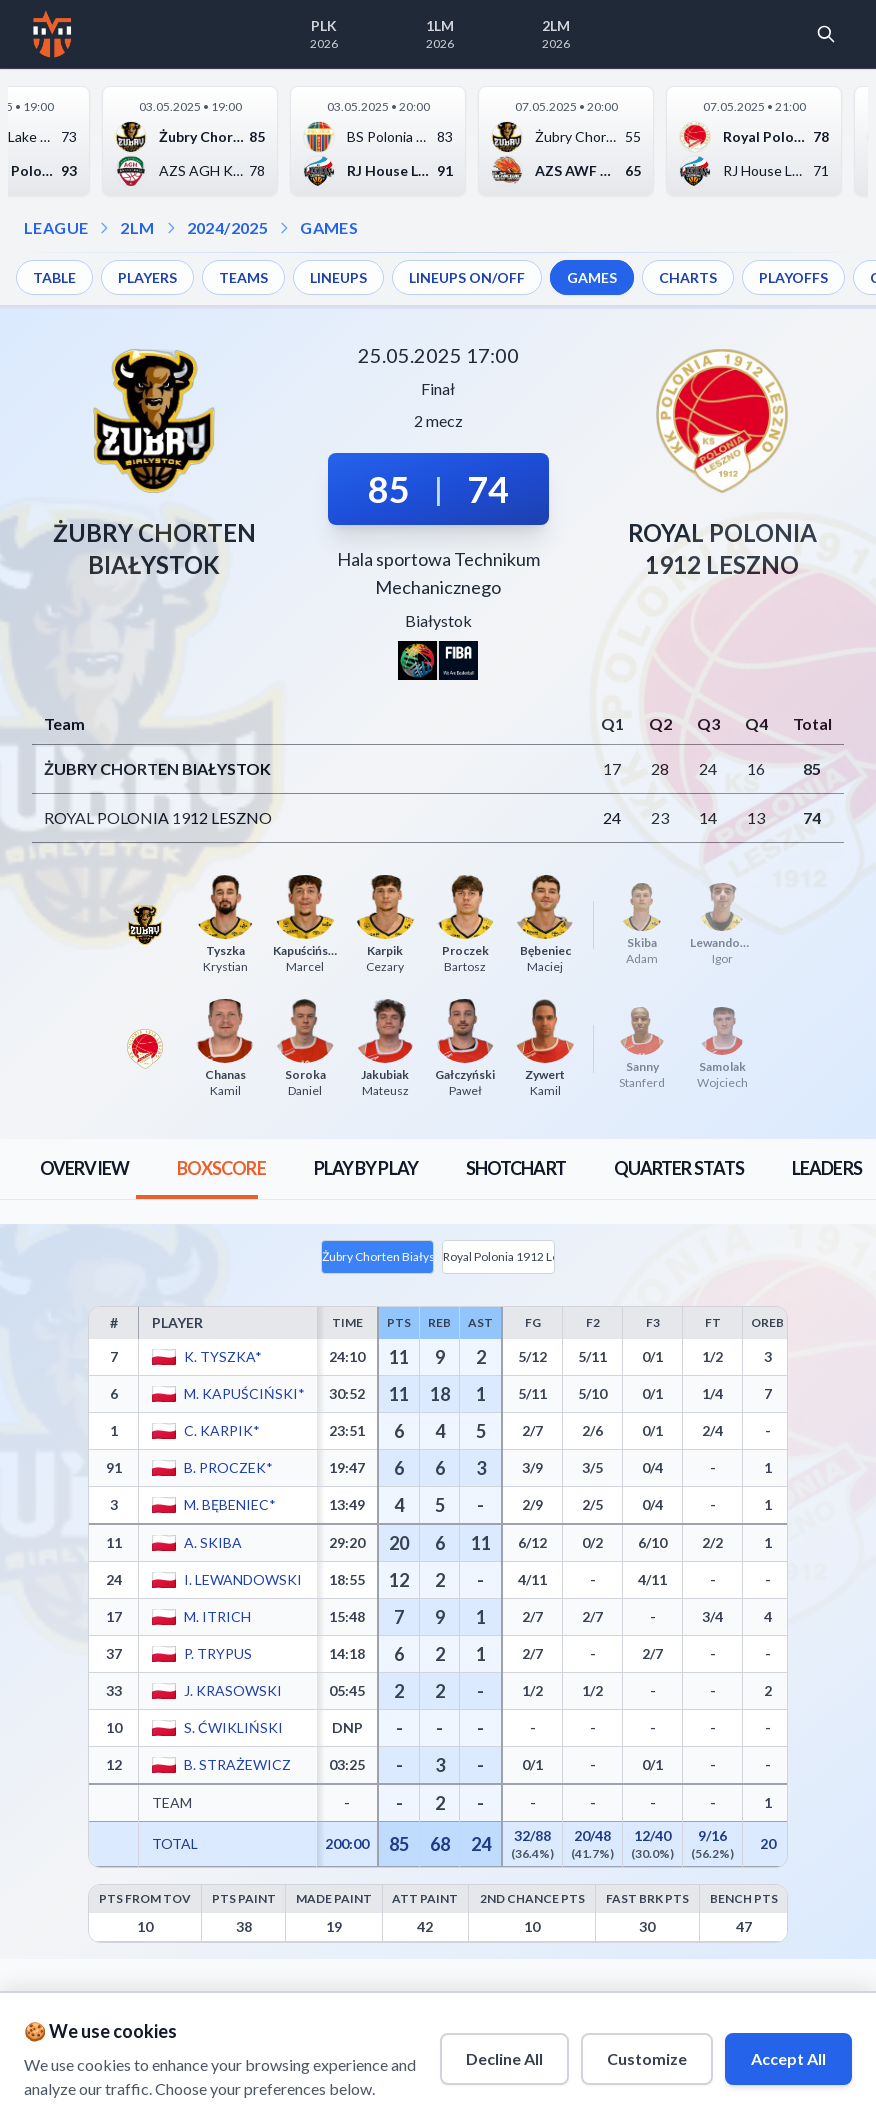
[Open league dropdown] (104, 228)
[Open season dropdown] (171, 228)
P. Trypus (217, 1653)
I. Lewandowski (242, 1579)
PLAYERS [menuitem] (147, 277)
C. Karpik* (221, 1430)
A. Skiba (212, 1542)
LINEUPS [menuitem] (338, 277)
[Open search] (826, 34)
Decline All (504, 2058)
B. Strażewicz (236, 1764)
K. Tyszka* (222, 1356)
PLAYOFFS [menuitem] (793, 277)
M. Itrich (216, 1616)
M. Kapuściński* (243, 1393)
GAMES (329, 227)
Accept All (788, 2058)
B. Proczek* (227, 1467)
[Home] (52, 34)
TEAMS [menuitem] (243, 277)
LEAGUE (56, 227)
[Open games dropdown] (284, 228)
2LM (137, 227)
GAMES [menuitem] (592, 277)
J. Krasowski (232, 1690)
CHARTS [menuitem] (688, 277)
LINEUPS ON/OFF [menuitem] (467, 277)
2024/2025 (228, 227)
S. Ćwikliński (232, 1727)
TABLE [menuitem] (54, 277)
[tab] (84, 1169)
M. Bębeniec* (229, 1504)
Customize (647, 2058)
